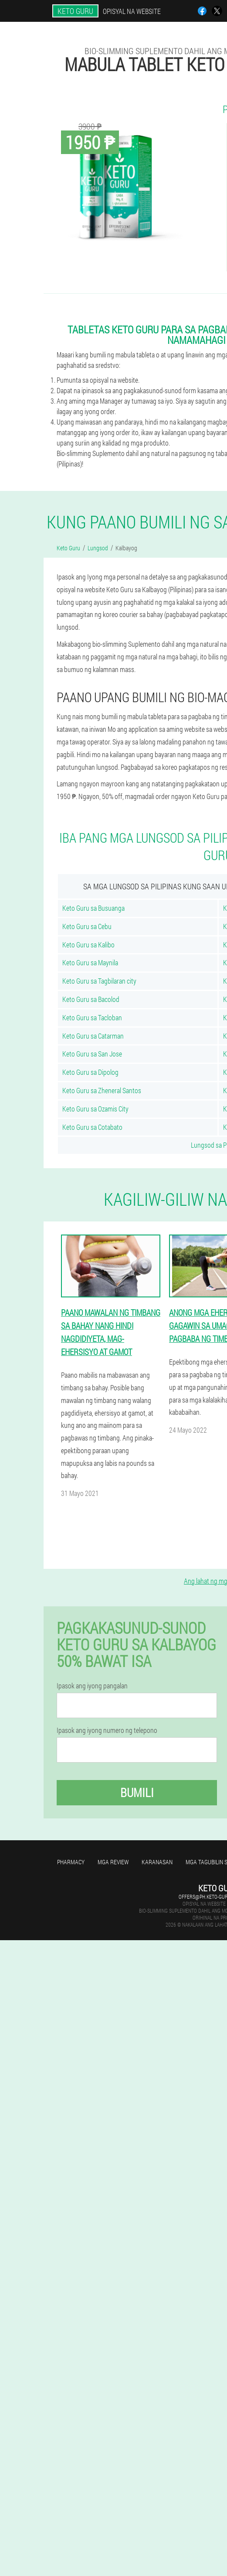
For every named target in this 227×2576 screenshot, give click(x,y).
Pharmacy (71, 1862)
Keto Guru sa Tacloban (92, 1017)
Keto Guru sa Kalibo (88, 944)
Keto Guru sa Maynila (90, 962)
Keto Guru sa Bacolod (90, 999)
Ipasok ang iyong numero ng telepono (107, 1730)
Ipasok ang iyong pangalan (92, 1685)
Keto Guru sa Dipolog (90, 1072)
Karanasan (157, 1862)
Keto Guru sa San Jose (92, 1053)
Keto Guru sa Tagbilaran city (99, 980)
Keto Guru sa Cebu (87, 926)
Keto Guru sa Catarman (93, 1035)
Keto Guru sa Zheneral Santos (101, 1090)
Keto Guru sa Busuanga (93, 907)
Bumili (137, 1792)
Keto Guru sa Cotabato (92, 1127)
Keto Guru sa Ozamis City (95, 1108)
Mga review (113, 1862)
